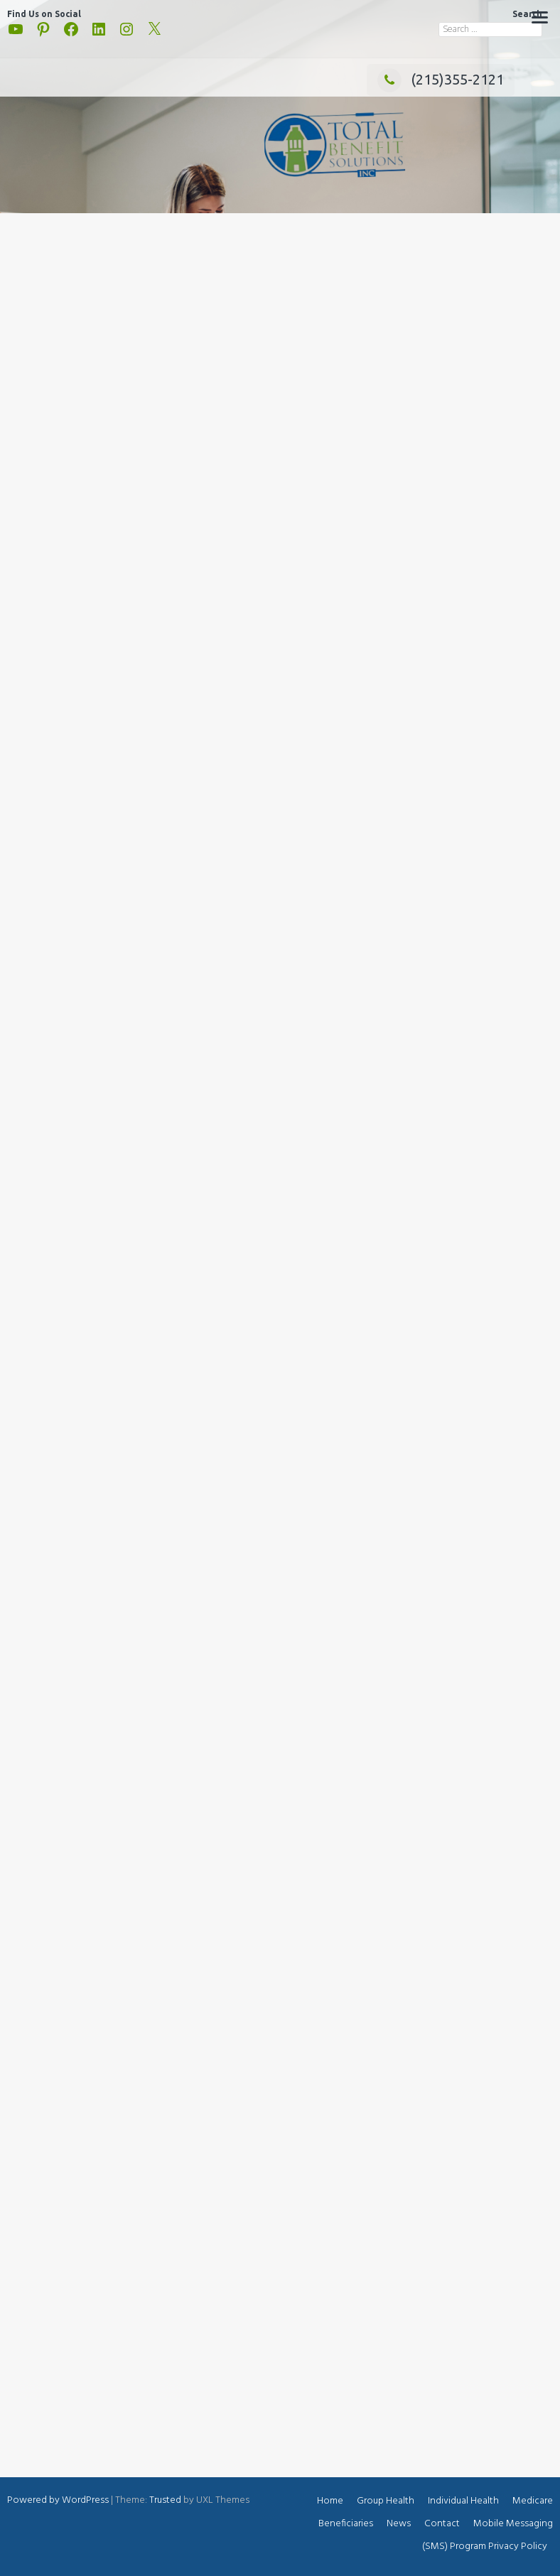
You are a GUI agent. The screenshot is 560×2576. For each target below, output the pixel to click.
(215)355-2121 (440, 79)
